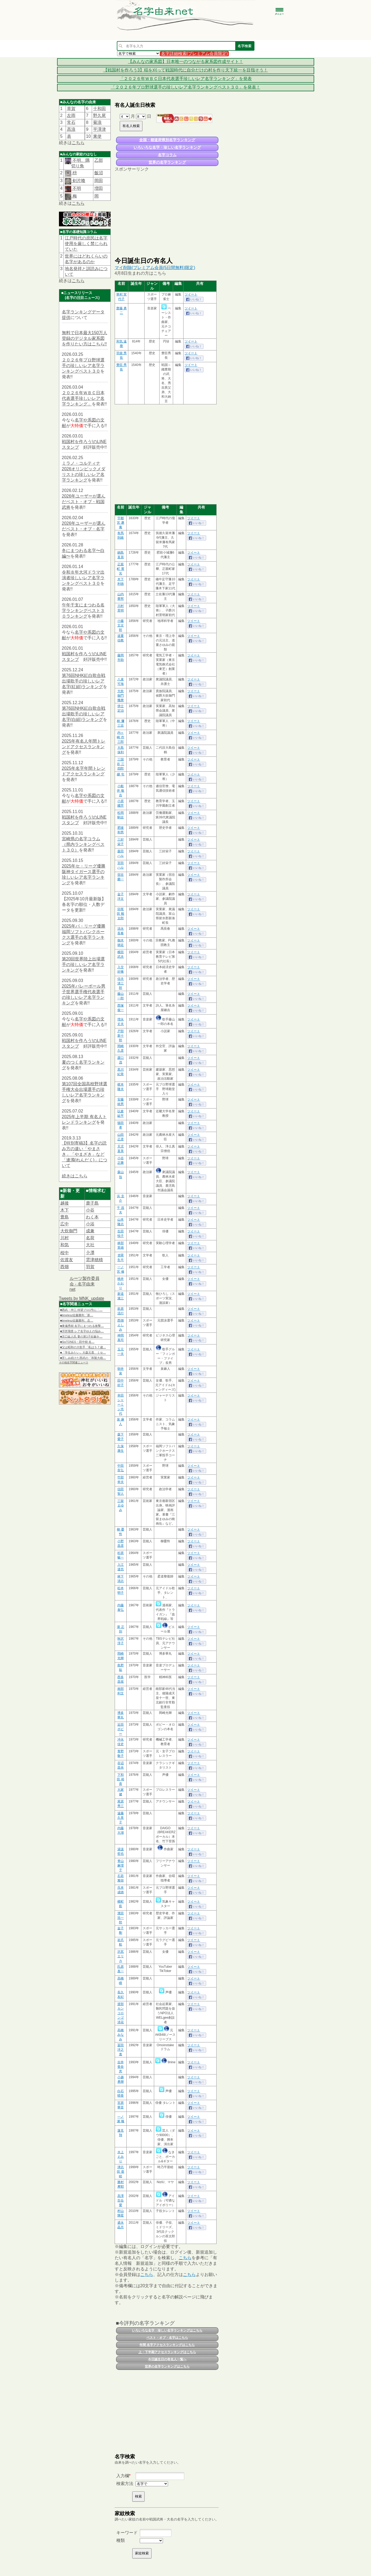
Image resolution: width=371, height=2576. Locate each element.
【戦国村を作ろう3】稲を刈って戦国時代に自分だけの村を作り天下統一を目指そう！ (185, 70)
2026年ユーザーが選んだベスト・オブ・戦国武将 (84, 502)
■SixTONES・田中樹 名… (77, 1341)
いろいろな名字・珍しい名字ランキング (167, 147)
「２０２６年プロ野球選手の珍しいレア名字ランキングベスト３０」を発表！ (185, 87)
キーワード (127, 2532)
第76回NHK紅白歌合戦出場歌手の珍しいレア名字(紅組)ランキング (84, 681)
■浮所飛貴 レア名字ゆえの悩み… (82, 1331)
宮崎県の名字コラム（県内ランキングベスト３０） (83, 844)
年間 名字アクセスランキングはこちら (167, 2345)
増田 (98, 188)
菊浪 (97, 122)
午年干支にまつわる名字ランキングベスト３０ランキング (83, 610)
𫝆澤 (90, 1252)
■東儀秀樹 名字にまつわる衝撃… (82, 1325)
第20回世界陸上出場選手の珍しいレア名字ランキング (83, 964)
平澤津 (99, 129)
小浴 (90, 1224)
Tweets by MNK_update (81, 1298)
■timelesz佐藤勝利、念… (76, 1320)
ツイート (191, 294)
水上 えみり (120, 2156)
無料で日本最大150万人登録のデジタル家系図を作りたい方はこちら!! (84, 338)
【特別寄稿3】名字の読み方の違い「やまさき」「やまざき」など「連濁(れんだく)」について (84, 1154)
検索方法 (124, 2483)
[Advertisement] (167, 213)
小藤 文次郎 (120, 625)
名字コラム (167, 155)
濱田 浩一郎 (120, 1917)
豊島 (64, 1217)
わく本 (92, 1217)
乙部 (98, 160)
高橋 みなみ (120, 2034)
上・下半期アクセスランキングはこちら (167, 2352)
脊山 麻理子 (120, 1865)
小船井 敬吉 (120, 790)
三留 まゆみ (120, 1505)
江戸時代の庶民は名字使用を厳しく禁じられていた (86, 243)
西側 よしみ (120, 1325)
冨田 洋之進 (120, 2049)
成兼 (90, 1231)
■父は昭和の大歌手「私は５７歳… (83, 1347)
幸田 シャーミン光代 (120, 1404)
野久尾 (99, 115)
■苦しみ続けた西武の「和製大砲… (83, 1357)
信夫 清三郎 (120, 983)
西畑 (64, 1266)
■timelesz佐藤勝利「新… (76, 1315)
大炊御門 (68, 1231)
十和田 (99, 108)
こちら (78, 142)
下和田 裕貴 (120, 1779)
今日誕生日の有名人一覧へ (167, 2359)
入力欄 (122, 2476)
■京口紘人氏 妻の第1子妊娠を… (81, 1336)
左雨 (71, 115)
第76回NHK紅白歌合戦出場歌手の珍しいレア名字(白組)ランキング (84, 714)
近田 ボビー (120, 1729)
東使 (97, 136)
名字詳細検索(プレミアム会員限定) (194, 53)
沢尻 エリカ (120, 1956)
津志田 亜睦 (120, 2171)
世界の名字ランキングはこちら (167, 2366)
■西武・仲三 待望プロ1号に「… (81, 1309)
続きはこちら (74, 1176)
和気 (64, 1244)
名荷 (90, 1238)
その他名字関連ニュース (73, 1362)
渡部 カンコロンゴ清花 (120, 2013)
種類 (120, 2540)
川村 (64, 1238)
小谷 (90, 1210)
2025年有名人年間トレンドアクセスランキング (84, 747)
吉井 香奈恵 (120, 2066)
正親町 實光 (120, 568)
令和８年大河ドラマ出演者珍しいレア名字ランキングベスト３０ (83, 578)
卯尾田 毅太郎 (120, 913)
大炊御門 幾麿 (120, 695)
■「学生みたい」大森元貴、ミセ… (83, 1352)
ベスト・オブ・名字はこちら (167, 2338)
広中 (64, 1224)
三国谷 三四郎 (120, 764)
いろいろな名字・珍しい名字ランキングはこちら (167, 2330)
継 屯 (120, 774)
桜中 (64, 1252)
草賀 (71, 108)
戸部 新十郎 (120, 1035)
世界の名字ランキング (167, 162)
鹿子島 (92, 1203)
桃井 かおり (120, 1283)
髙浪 (71, 129)
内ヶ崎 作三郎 (120, 737)
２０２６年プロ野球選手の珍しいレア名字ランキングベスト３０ (83, 365)
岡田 (98, 180)
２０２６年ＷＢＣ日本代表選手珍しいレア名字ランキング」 (83, 398)
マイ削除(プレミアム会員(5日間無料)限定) (155, 267)
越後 (64, 1203)
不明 (76, 188)
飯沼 (98, 173)
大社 (90, 1244)
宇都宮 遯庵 (120, 522)
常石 (71, 122)
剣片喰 (78, 180)
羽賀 (90, 1266)
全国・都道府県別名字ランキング (167, 140)
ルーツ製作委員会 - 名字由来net (84, 1284)
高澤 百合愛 (120, 2200)
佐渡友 (66, 1259)
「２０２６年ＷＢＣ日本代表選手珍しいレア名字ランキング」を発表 (185, 78)
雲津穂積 (94, 1259)
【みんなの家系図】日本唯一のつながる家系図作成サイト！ (185, 61)
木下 (64, 1210)
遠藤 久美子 (120, 1817)
